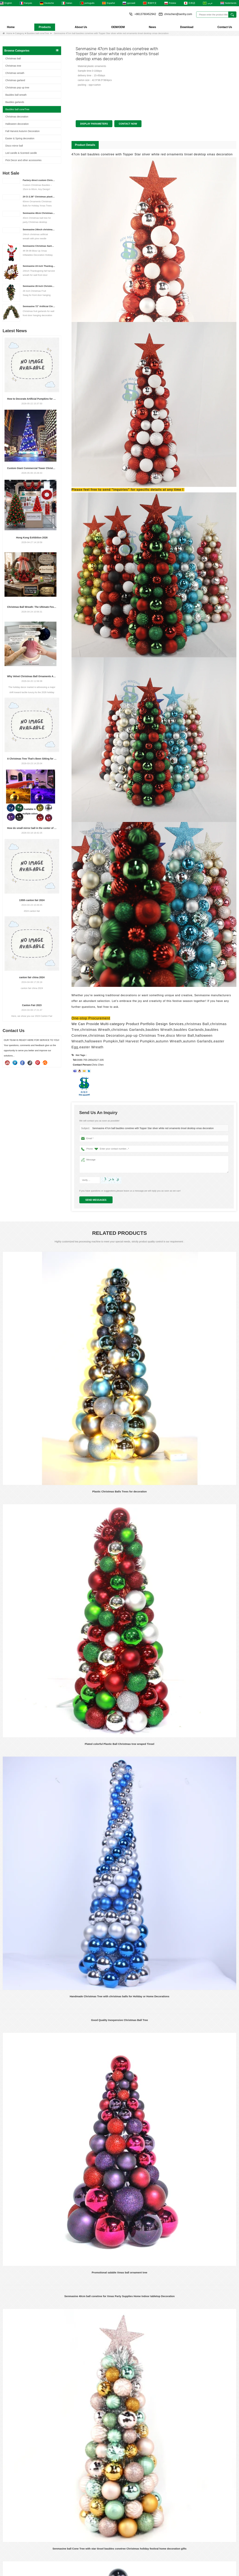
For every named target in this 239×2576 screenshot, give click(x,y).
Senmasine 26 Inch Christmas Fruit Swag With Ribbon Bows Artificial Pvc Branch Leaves (39, 286)
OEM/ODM (118, 27)
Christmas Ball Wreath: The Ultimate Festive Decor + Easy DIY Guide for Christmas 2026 (32, 607)
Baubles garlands (14, 102)
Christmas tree (13, 65)
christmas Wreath (95, 1030)
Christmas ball (13, 58)
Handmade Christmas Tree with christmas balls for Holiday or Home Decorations (119, 1996)
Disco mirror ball (14, 145)
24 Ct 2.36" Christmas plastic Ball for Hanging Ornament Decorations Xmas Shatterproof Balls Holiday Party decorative (39, 196)
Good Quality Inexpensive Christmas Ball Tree (119, 2020)
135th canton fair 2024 (32, 900)
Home (11, 27)
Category (19, 33)
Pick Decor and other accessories (23, 160)
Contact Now (128, 123)
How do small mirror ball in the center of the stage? (32, 828)
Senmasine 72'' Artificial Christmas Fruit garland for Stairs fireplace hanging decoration (39, 306)
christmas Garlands (128, 1030)
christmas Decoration (106, 1035)
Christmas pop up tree (17, 87)
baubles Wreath (159, 1030)
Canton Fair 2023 (32, 1005)
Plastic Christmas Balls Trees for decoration (119, 1491)
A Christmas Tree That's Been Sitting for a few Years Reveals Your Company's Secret (32, 758)
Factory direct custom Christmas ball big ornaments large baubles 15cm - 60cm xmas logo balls (39, 180)
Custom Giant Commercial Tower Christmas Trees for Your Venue (32, 468)
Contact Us (225, 27)
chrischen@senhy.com (178, 14)
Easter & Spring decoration (19, 138)
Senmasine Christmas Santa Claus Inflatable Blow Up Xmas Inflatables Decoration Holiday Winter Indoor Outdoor (39, 246)
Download (186, 27)
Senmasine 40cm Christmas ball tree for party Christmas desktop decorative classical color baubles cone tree (39, 213)
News (152, 27)
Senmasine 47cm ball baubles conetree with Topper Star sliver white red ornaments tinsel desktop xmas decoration (149, 1128)
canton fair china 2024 (32, 977)
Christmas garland (15, 80)
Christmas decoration (16, 116)
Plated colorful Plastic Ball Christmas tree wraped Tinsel (119, 1743)
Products (45, 27)
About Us (81, 27)
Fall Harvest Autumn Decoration (22, 131)
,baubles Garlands (188, 1030)
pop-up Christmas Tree (145, 1035)
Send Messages (96, 1199)
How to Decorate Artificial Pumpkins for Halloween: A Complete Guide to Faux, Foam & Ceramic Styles (32, 398)
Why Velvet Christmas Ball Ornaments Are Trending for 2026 (32, 676)
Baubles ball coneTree (38, 33)
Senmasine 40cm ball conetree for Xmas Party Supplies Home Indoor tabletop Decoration (119, 2296)
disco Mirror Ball (180, 1035)
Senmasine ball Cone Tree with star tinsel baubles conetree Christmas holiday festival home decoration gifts (119, 2548)
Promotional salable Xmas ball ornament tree (119, 2272)
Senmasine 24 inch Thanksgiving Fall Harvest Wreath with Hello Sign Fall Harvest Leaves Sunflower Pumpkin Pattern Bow (39, 266)
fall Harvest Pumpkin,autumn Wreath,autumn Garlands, (166, 1041)
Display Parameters (94, 123)
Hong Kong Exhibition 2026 (32, 537)
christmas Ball (197, 1024)
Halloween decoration (17, 123)
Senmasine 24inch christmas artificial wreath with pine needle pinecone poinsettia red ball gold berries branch (39, 229)
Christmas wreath (14, 73)
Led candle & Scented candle (21, 153)
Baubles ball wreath (15, 94)
